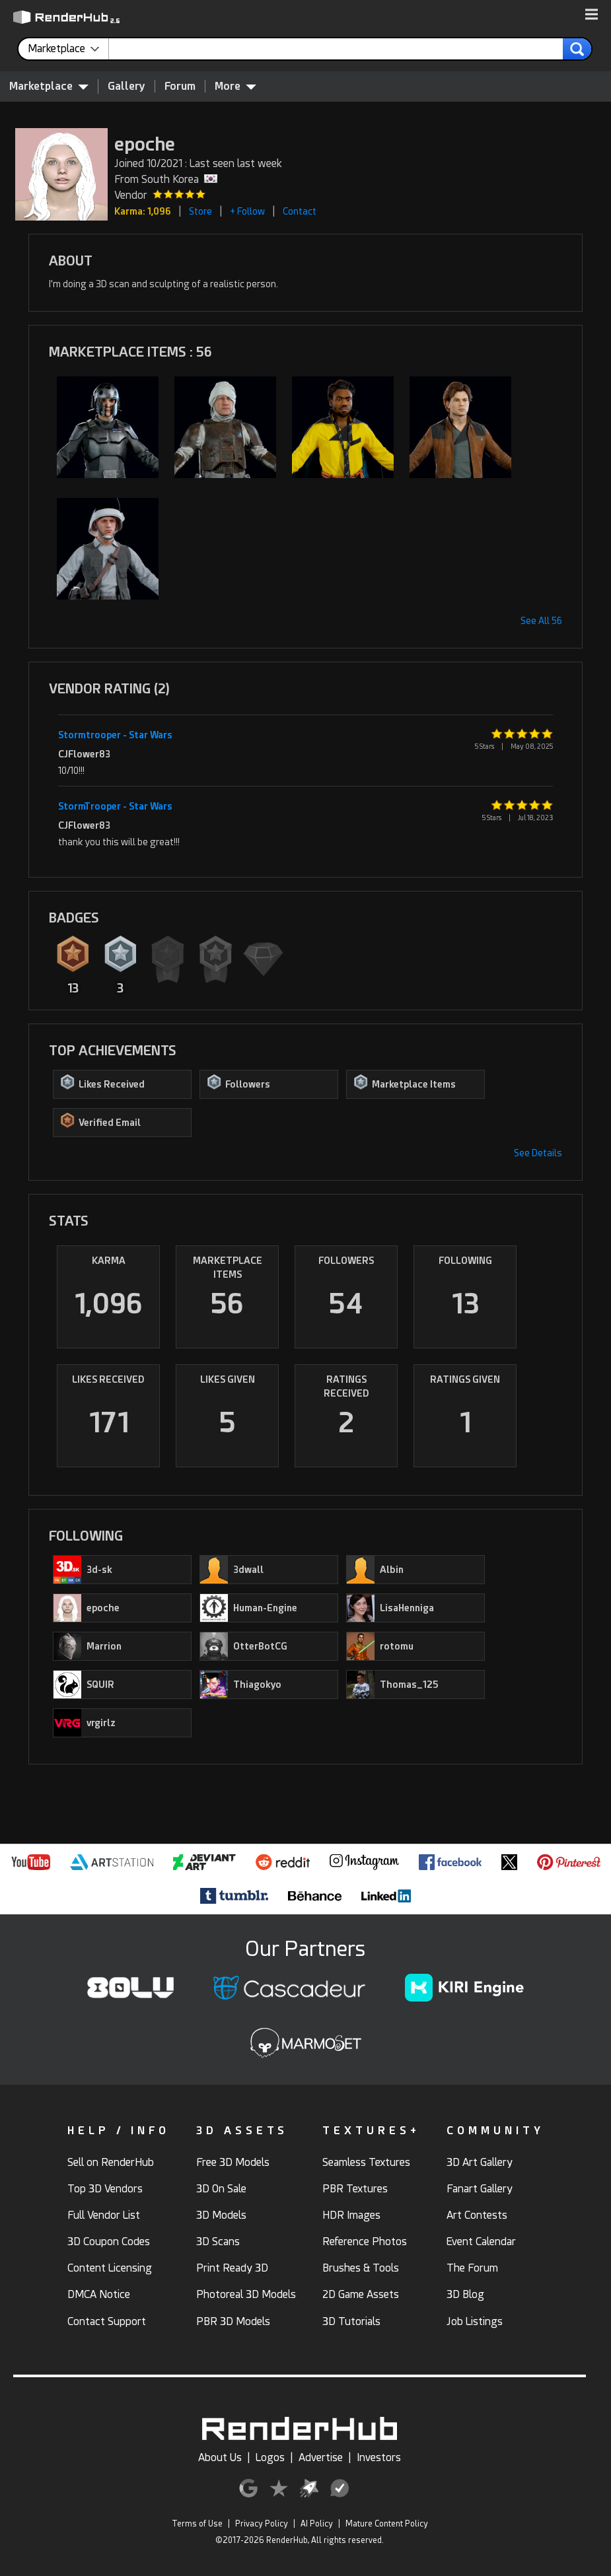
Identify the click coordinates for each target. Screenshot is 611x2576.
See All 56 (541, 620)
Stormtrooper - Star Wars (115, 735)
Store (200, 211)
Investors (379, 2457)
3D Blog (465, 2294)
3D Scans (218, 2241)
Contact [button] (299, 211)
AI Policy (317, 2523)
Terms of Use (197, 2523)
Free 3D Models (233, 2162)
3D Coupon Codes (108, 2241)
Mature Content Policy (386, 2523)
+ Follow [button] (247, 211)
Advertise (321, 2457)
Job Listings (475, 2321)
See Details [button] (538, 1153)
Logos (270, 2457)
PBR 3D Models (233, 2321)
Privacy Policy (261, 2523)
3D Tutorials (351, 2321)
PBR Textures (355, 2188)
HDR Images (351, 2215)
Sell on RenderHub (110, 2162)
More (235, 85)
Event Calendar (481, 2241)
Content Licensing (109, 2268)
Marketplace (49, 85)
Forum (180, 86)
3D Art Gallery (480, 2162)
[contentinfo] (68, 48)
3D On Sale (221, 2188)
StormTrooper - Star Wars (115, 806)
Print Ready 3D (232, 2268)
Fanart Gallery (480, 2188)
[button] (591, 15)
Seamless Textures (366, 2162)
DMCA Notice (98, 2294)
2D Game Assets (360, 2294)
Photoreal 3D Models (246, 2294)
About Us (220, 2457)
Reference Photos (364, 2241)
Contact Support (106, 2321)
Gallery (126, 86)
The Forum (472, 2268)
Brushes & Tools (360, 2268)
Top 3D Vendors (105, 2188)
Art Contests (477, 2215)
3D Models (221, 2215)
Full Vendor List (103, 2215)
